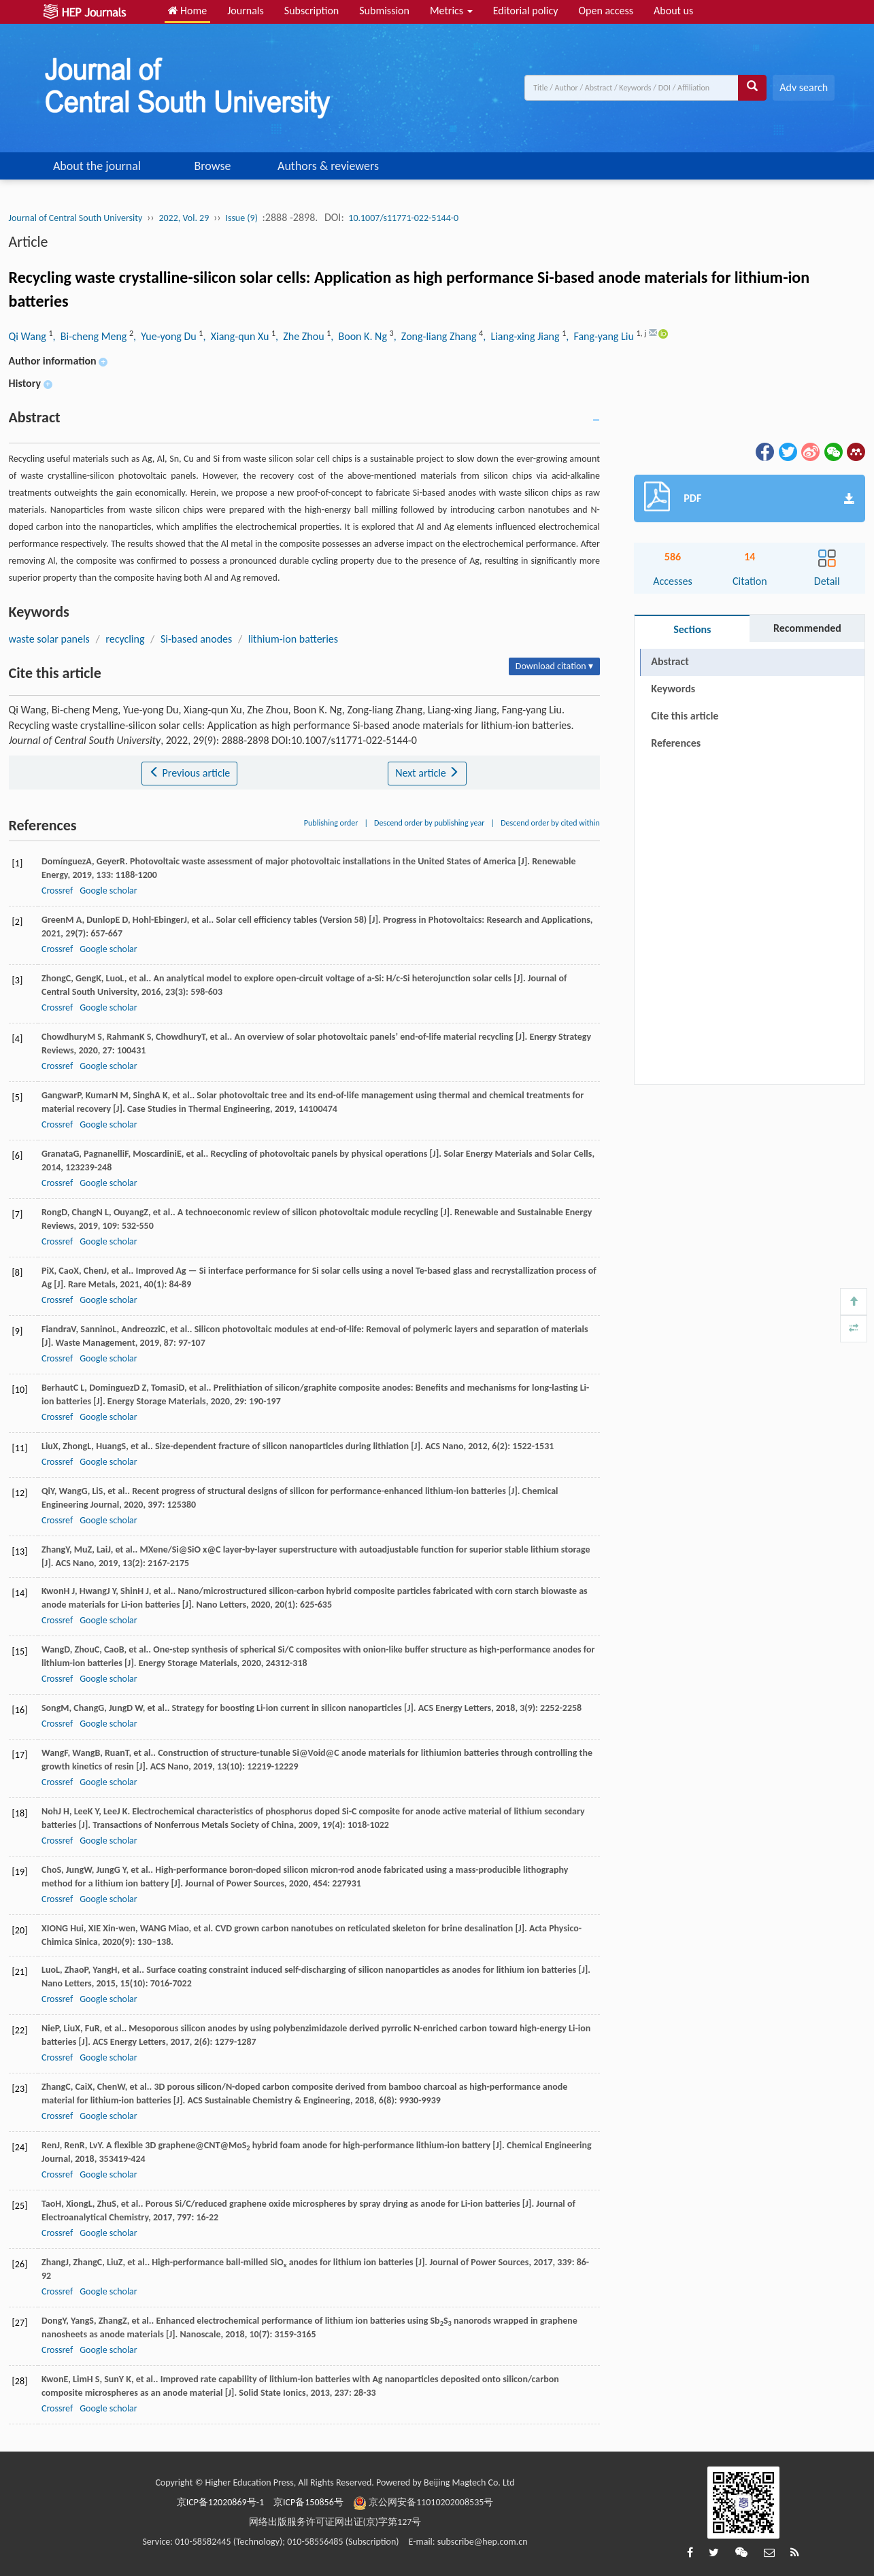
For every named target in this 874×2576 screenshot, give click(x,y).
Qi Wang (29, 336)
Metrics (451, 10)
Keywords (673, 688)
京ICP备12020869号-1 (220, 2502)
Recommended (807, 628)
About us (673, 10)
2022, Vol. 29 (183, 218)
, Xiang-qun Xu (237, 336)
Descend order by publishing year (429, 823)
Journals (245, 10)
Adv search (803, 87)
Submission (384, 10)
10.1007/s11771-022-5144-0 (403, 218)
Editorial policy (525, 10)
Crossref (57, 890)
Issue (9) (241, 218)
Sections (692, 629)
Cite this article (684, 715)
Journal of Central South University (76, 218)
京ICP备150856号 (308, 2502)
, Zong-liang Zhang (436, 336)
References (676, 742)
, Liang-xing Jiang (522, 336)
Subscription (311, 10)
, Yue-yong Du (166, 336)
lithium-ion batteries (293, 638)
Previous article (189, 772)
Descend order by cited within (550, 823)
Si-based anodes (196, 638)
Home (187, 10)
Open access (605, 10)
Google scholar (108, 890)
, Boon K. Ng (360, 336)
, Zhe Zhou (300, 336)
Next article (427, 772)
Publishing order (331, 823)
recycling (124, 638)
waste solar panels (49, 638)
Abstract (669, 661)
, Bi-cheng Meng (91, 336)
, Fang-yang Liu (601, 336)
